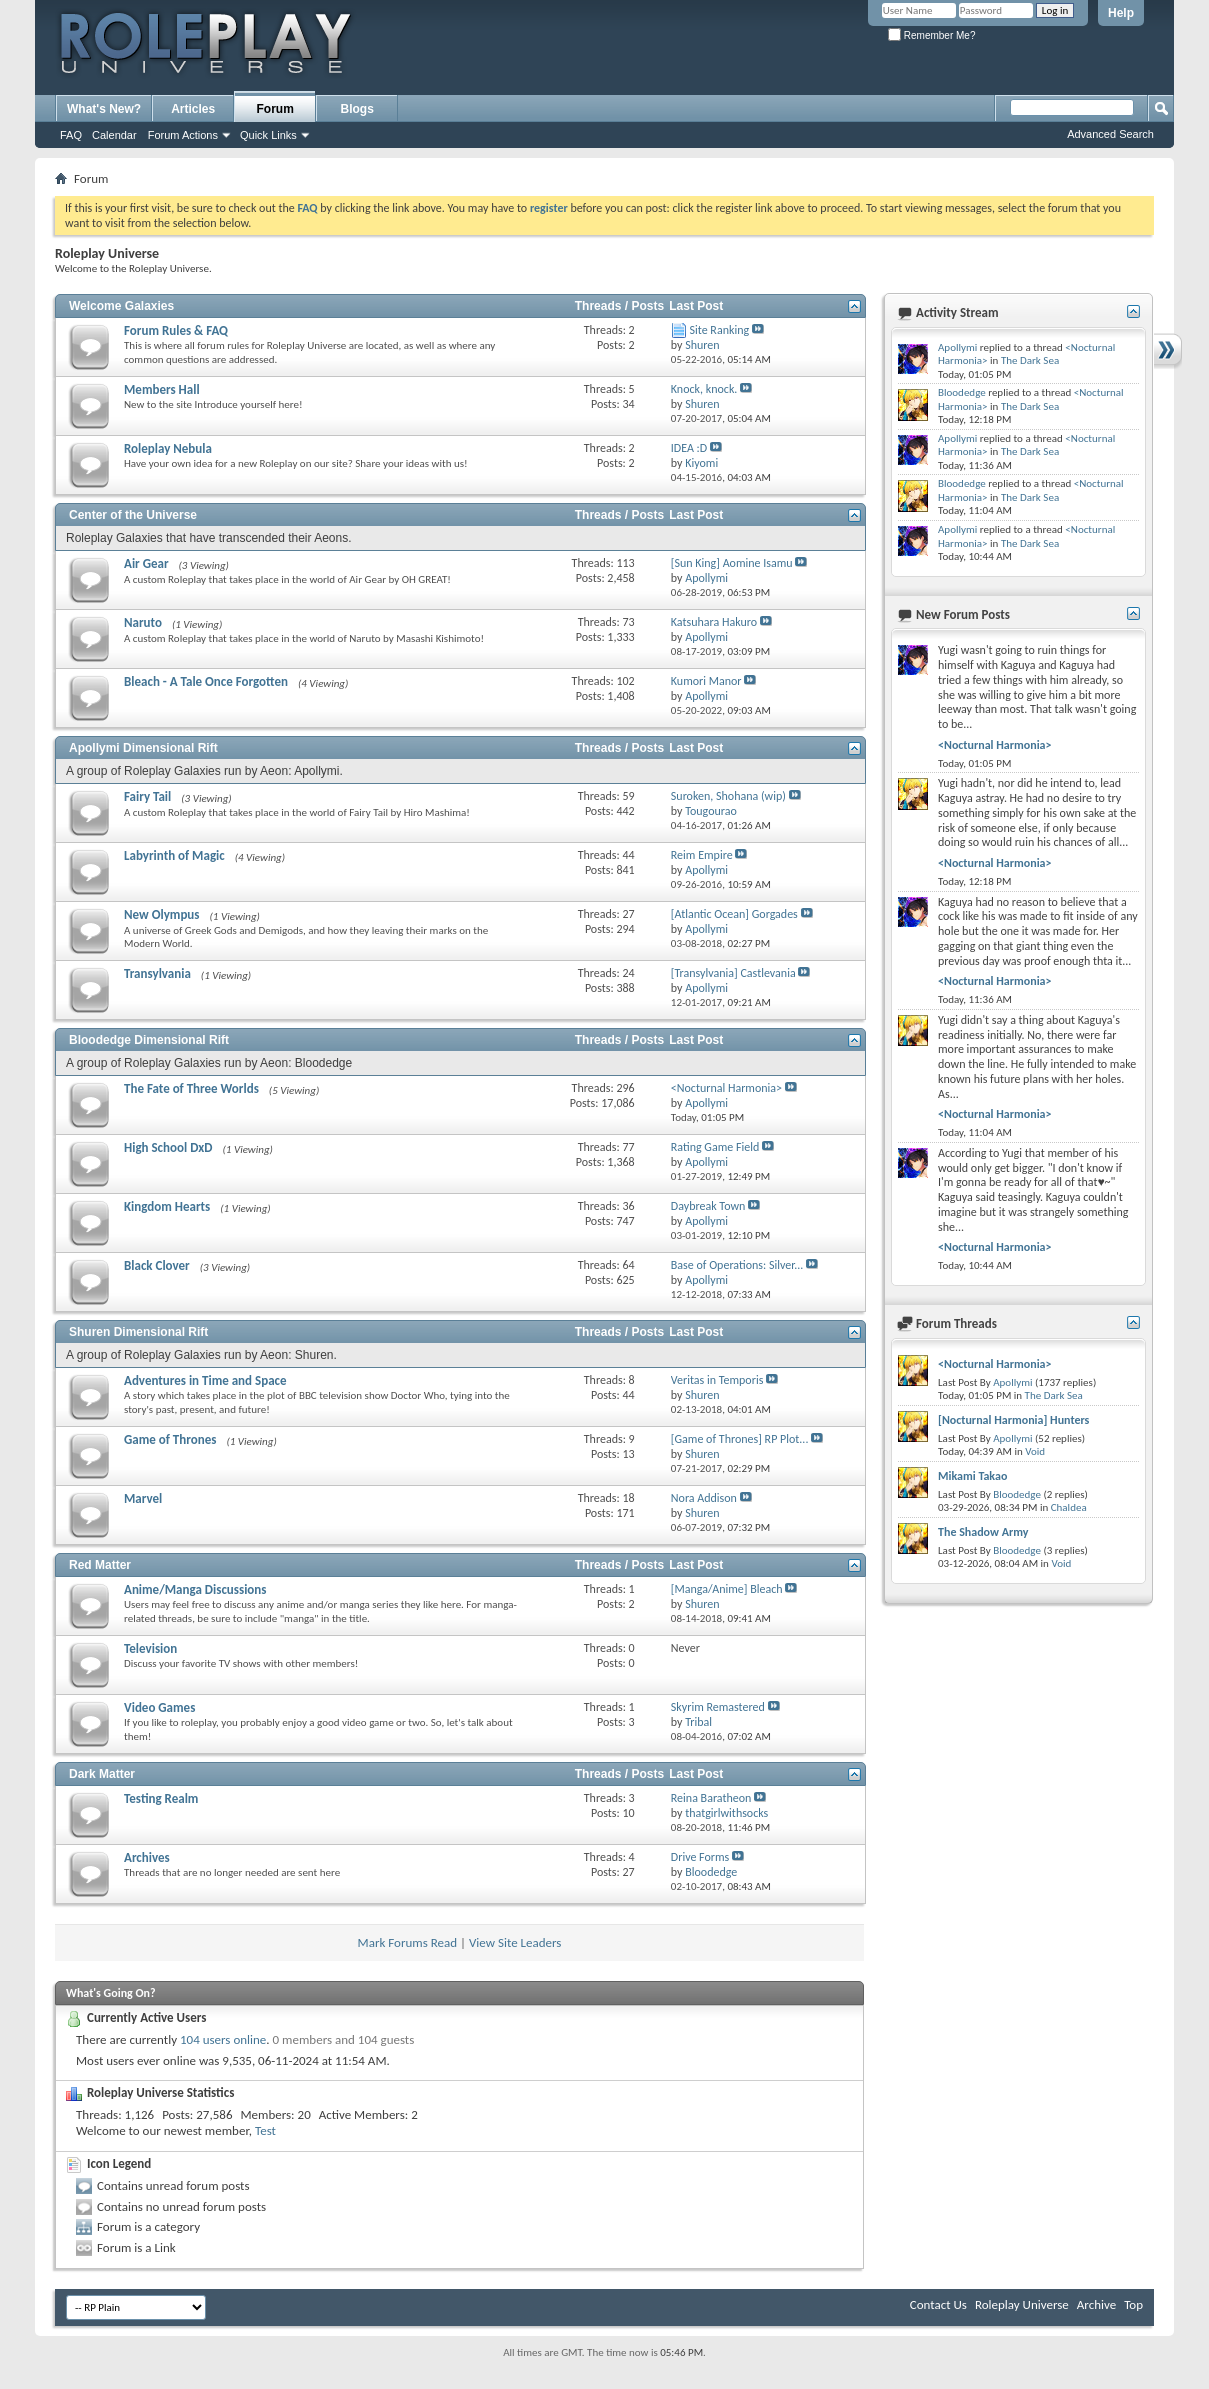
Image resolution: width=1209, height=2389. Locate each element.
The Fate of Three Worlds (191, 1088)
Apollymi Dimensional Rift (143, 748)
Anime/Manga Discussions (195, 1589)
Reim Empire (702, 855)
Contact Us (938, 2304)
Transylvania (157, 973)
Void (1035, 1451)
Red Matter (100, 1565)
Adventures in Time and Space (205, 1380)
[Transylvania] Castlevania (733, 973)
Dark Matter (102, 1774)
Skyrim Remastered (718, 1707)
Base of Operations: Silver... (737, 1265)
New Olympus (162, 914)
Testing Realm (161, 1798)
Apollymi (957, 347)
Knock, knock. (704, 389)
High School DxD (168, 1147)
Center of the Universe (133, 515)
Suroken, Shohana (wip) (728, 796)
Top (1133, 2304)
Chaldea (1069, 1507)
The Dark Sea (1030, 360)
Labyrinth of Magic (174, 855)
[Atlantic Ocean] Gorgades (734, 914)
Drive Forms (700, 1857)
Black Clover (157, 1265)
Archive (1096, 2304)
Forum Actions (183, 135)
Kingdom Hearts (167, 1206)
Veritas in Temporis (717, 1380)
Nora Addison (704, 1498)
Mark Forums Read (408, 1942)
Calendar (114, 135)
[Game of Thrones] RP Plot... (740, 1439)
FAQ (71, 135)
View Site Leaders (515, 1942)
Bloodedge (962, 392)
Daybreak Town (708, 1206)
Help (1121, 13)
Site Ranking (720, 330)
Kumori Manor (706, 681)
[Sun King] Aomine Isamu (732, 563)
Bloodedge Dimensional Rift (149, 1040)
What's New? (104, 109)
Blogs (357, 109)
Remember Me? (931, 35)
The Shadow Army (983, 1532)
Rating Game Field (715, 1147)
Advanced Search (1110, 134)
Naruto (143, 622)
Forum (275, 109)
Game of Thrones (170, 1439)
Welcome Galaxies (121, 306)
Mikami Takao (972, 1476)
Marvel (143, 1498)
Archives (147, 1857)
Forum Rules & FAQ (176, 330)
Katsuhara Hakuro (714, 622)
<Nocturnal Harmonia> (726, 1088)
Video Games (159, 1707)
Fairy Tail (147, 796)
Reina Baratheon (711, 1798)
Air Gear (146, 563)
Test (265, 2130)
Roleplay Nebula (168, 448)
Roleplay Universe (1022, 2304)
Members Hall (162, 389)
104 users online (223, 2039)
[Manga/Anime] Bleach (727, 1589)
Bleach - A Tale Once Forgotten (206, 681)
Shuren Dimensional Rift (138, 1332)
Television (150, 1648)
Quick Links (268, 135)
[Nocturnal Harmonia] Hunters (1013, 1420)
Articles (193, 109)
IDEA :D (689, 448)
